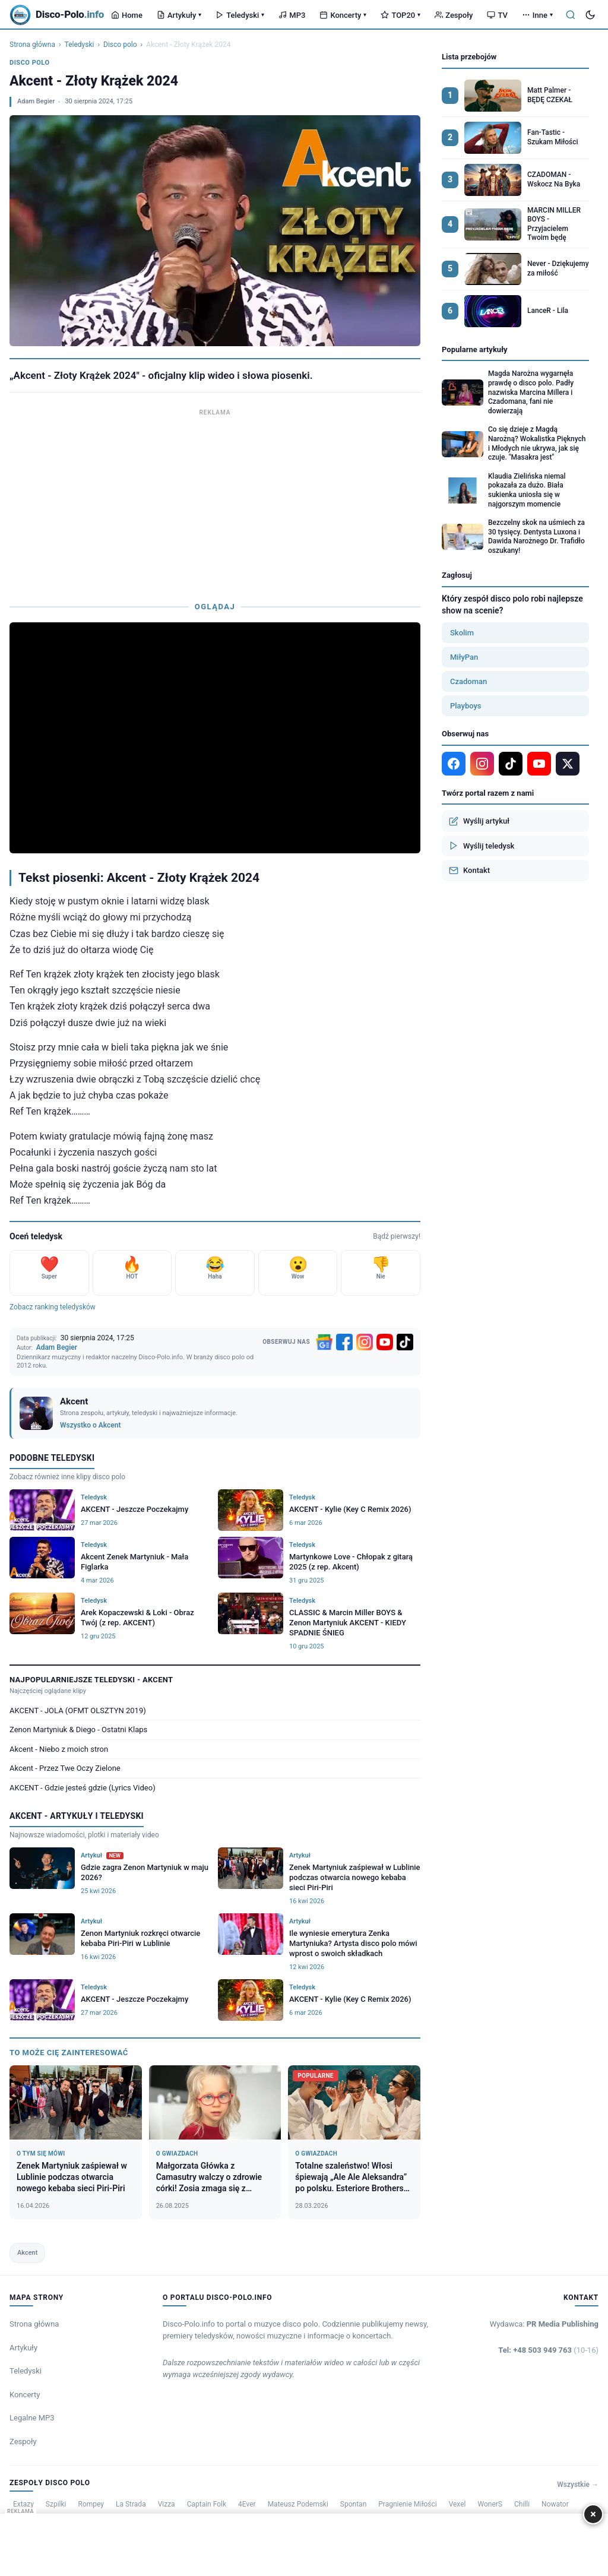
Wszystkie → (577, 2484)
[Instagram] (364, 1342)
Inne (537, 15)
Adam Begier (36, 101)
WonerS (490, 2504)
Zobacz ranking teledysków (53, 1307)
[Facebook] (344, 1342)
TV (497, 15)
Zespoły (454, 15)
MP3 (291, 15)
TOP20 (400, 15)
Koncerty (342, 15)
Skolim (462, 632)
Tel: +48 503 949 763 (548, 2350)
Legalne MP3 (32, 2417)
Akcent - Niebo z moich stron (59, 1749)
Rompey (91, 2504)
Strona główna (32, 44)
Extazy (23, 2504)
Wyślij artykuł (479, 821)
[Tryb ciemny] (590, 15)
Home (126, 15)
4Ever (247, 2504)
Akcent (27, 2253)
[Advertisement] (215, 502)
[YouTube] (384, 1342)
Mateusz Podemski (298, 2504)
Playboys (466, 705)
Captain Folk (206, 2504)
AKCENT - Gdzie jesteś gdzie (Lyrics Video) (83, 1787)
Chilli (522, 2504)
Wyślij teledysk (481, 845)
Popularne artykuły (475, 349)
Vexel (457, 2504)
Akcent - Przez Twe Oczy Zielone (65, 1768)
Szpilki (56, 2504)
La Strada (131, 2504)
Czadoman (468, 681)
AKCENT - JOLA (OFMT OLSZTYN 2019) (78, 1710)
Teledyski (240, 15)
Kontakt (469, 870)
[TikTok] (405, 1342)
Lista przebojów (469, 56)
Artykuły (179, 15)
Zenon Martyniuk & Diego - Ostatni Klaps (78, 1729)
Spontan (353, 2504)
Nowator (555, 2504)
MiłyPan (464, 657)
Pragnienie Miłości (407, 2504)
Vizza (166, 2504)
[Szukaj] (570, 15)
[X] (568, 764)
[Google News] (324, 1342)
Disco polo (120, 44)
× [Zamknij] (593, 2514)
